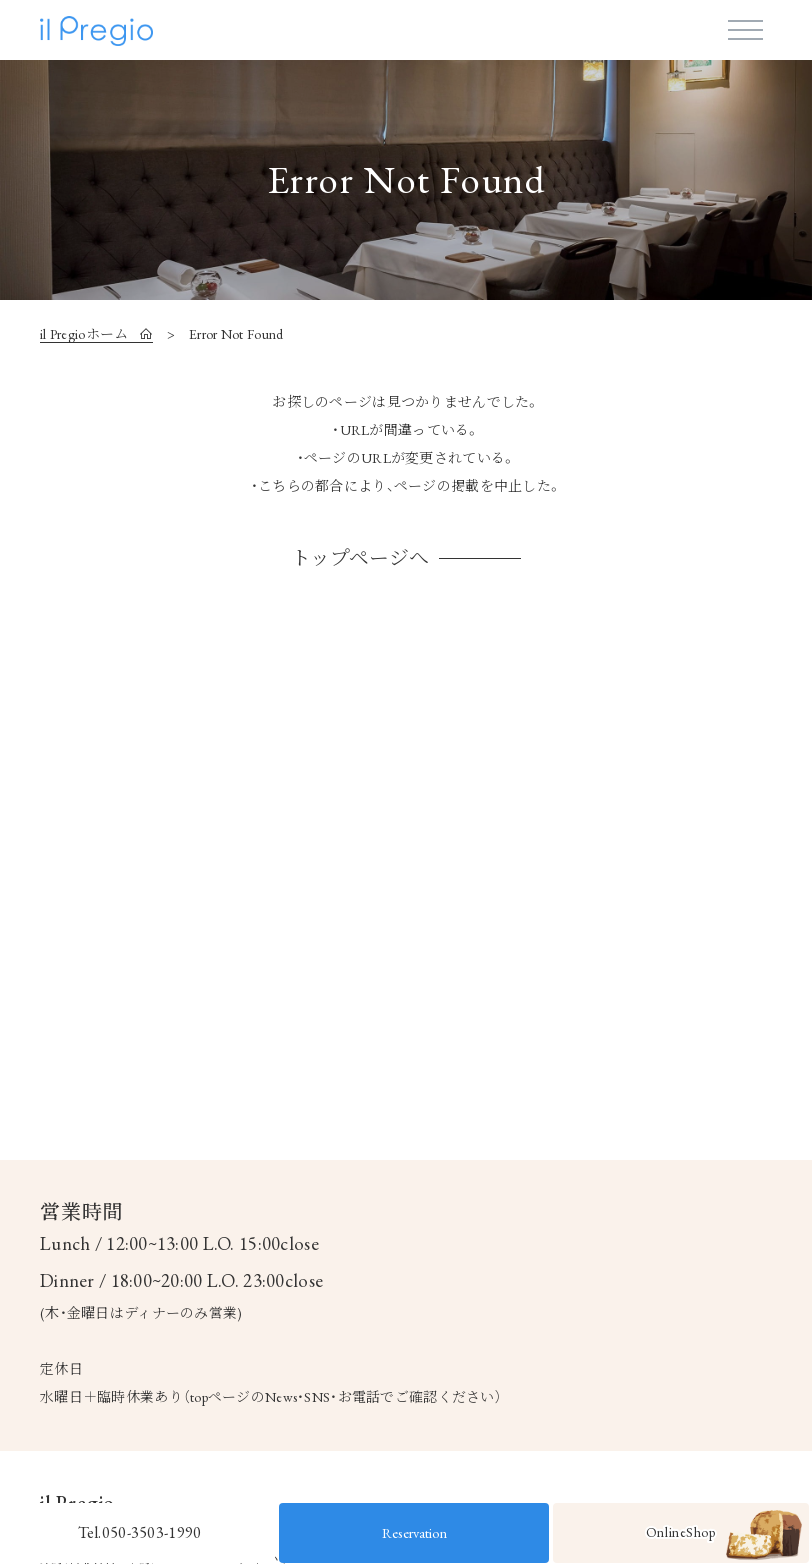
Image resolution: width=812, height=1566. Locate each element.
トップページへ (360, 558)
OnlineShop (724, 1536)
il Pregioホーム (86, 334)
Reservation (414, 1532)
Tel (140, 1533)
